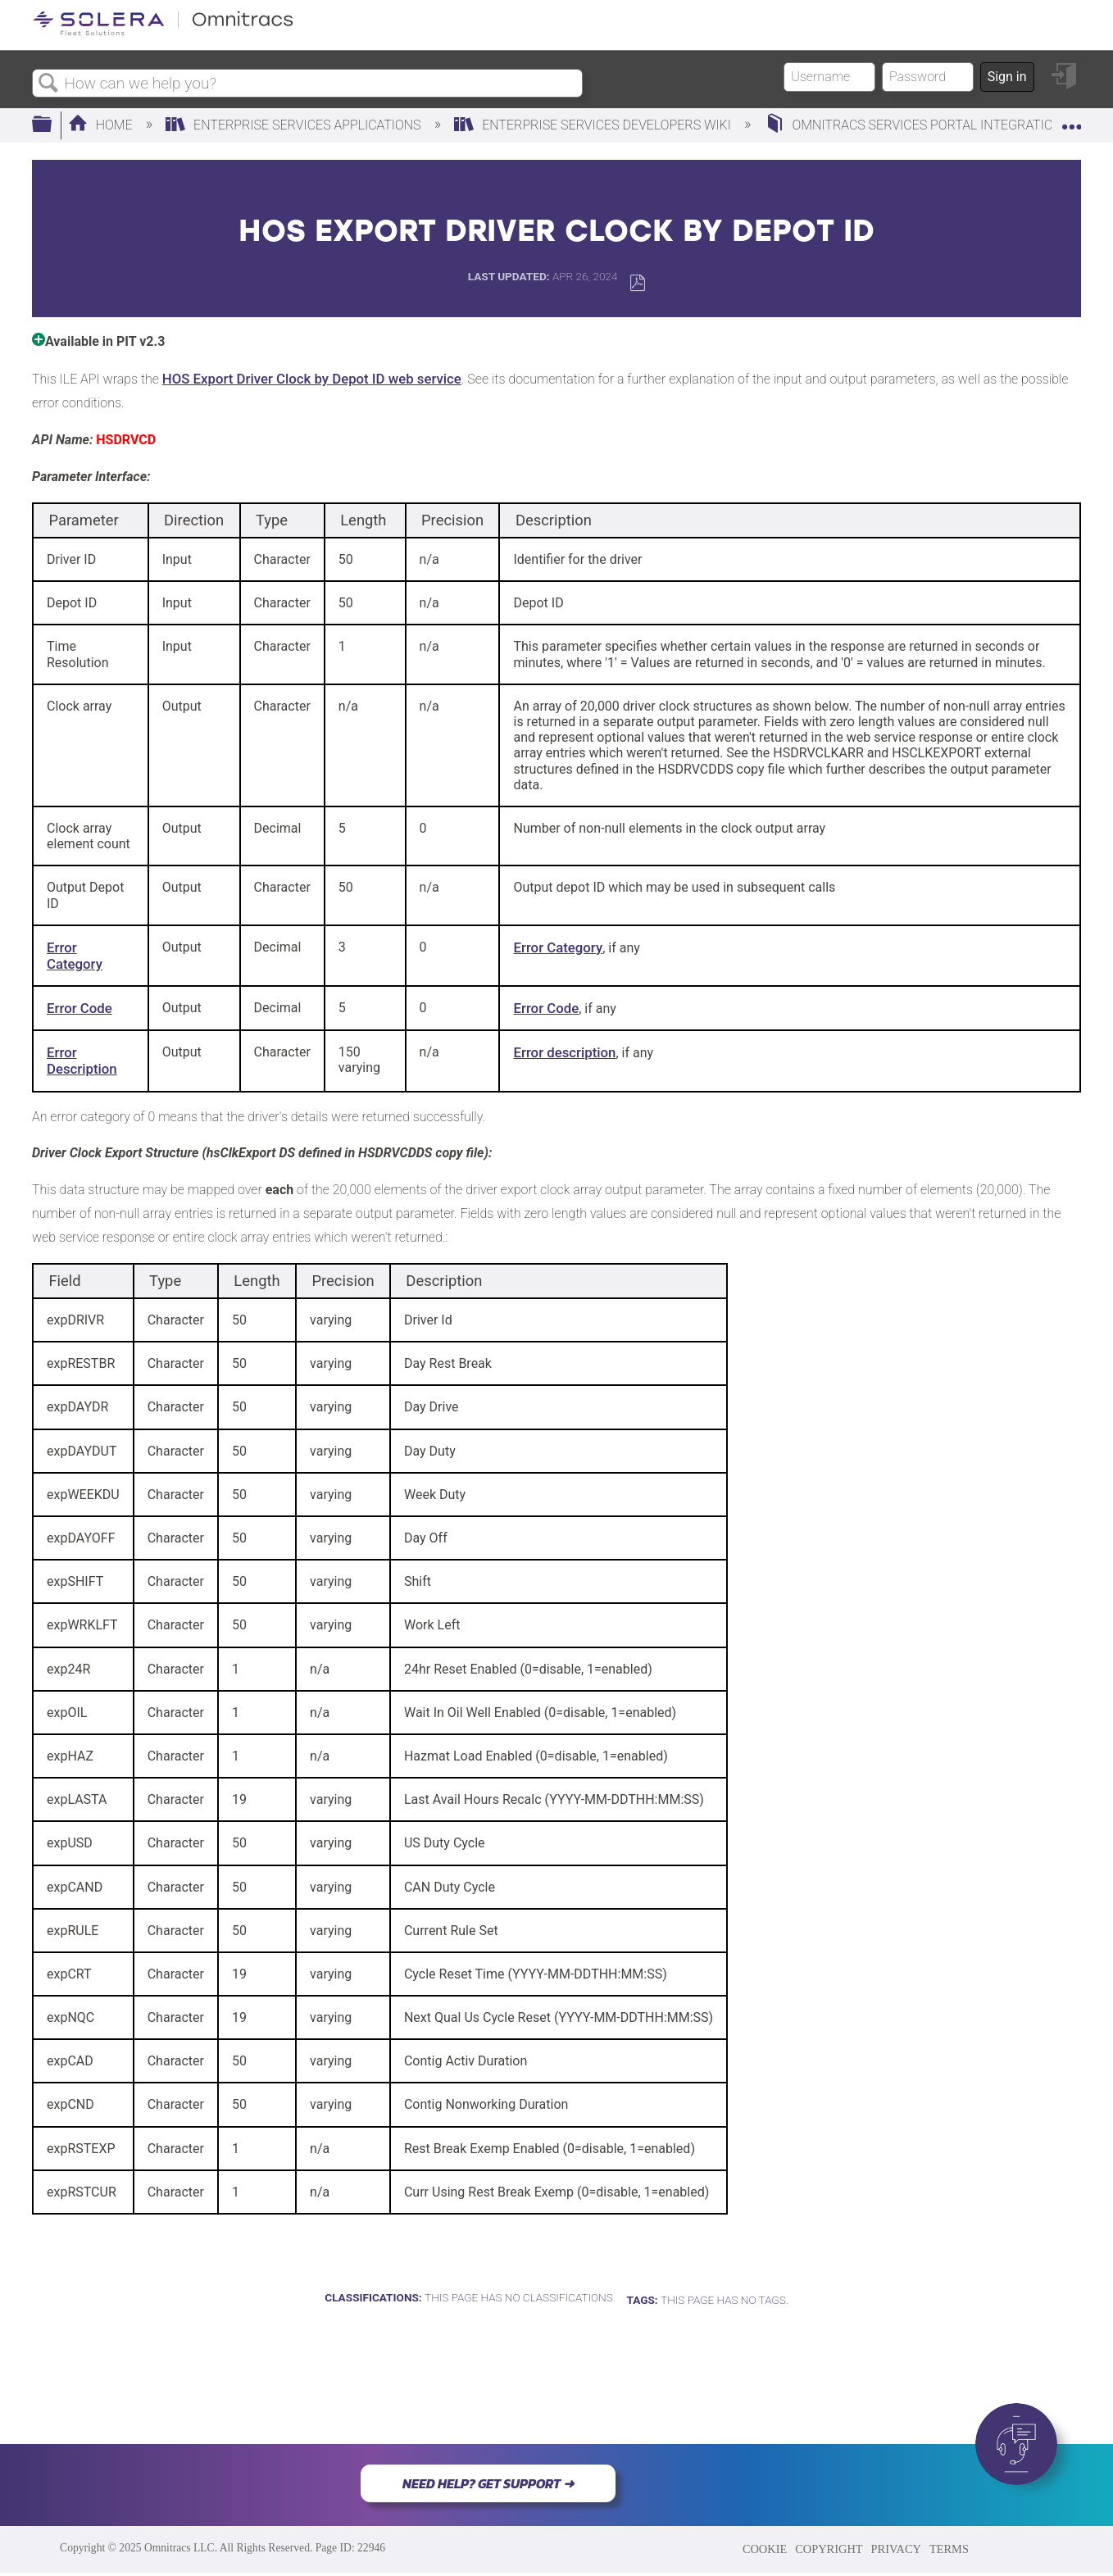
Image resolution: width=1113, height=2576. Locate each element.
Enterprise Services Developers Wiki (594, 125)
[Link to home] (163, 32)
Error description (564, 1052)
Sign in (1007, 76)
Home (102, 125)
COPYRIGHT (828, 2549)
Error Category (74, 955)
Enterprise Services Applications (295, 125)
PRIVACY (896, 2549)
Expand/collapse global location (1071, 120)
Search (48, 84)
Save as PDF (637, 283)
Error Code (79, 1008)
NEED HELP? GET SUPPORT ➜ (488, 2483)
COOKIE (765, 2549)
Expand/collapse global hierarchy (52, 125)
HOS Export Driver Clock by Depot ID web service (311, 378)
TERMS (949, 2549)
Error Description (82, 1060)
